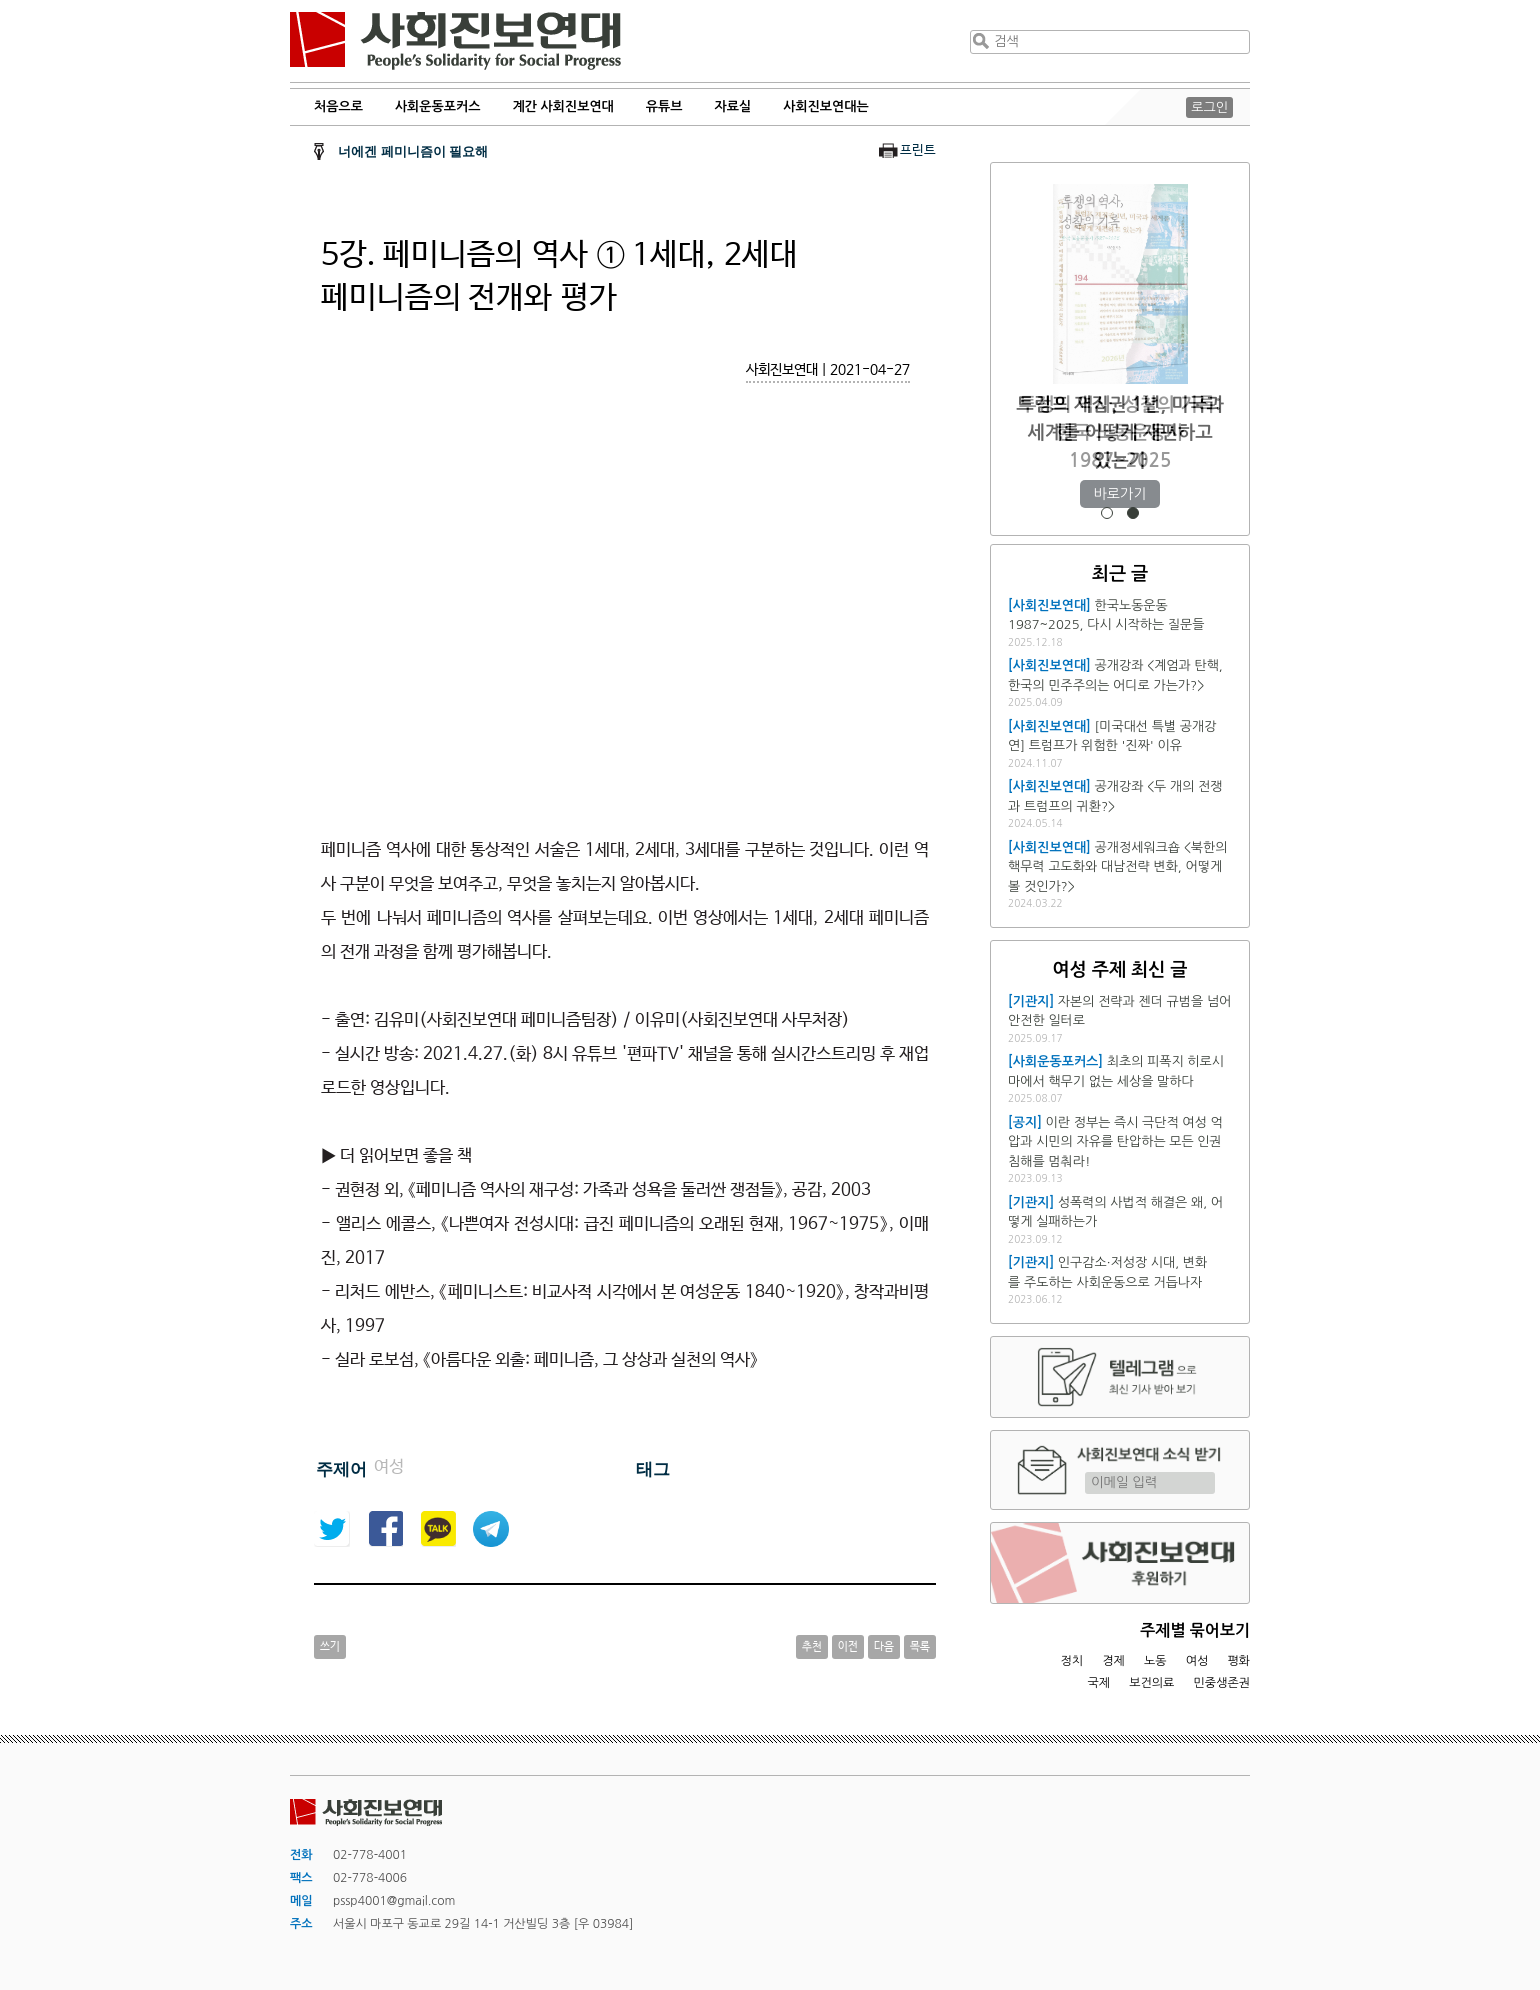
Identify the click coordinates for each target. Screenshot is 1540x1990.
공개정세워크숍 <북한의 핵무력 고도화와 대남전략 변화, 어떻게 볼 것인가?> (1117, 867)
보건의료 (1151, 1683)
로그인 (1209, 107)
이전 (848, 1647)
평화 (1238, 1661)
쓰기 (330, 1647)
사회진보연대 (455, 41)
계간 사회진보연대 (562, 106)
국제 (1099, 1683)
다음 (884, 1647)
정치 (1071, 1661)
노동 (1155, 1661)
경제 (1113, 1661)
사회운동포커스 (438, 106)
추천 (812, 1647)
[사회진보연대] (1049, 605)
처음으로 (338, 106)
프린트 (918, 150)
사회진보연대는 (826, 106)
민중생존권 (1222, 1683)
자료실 (733, 106)
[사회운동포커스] (1055, 1061)
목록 (920, 1647)
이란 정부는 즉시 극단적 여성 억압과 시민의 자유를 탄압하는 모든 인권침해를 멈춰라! (1115, 1142)
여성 (1197, 1661)
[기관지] (1031, 1001)
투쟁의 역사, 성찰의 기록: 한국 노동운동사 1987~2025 (1120, 432)
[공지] (1025, 1122)
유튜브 (664, 106)
